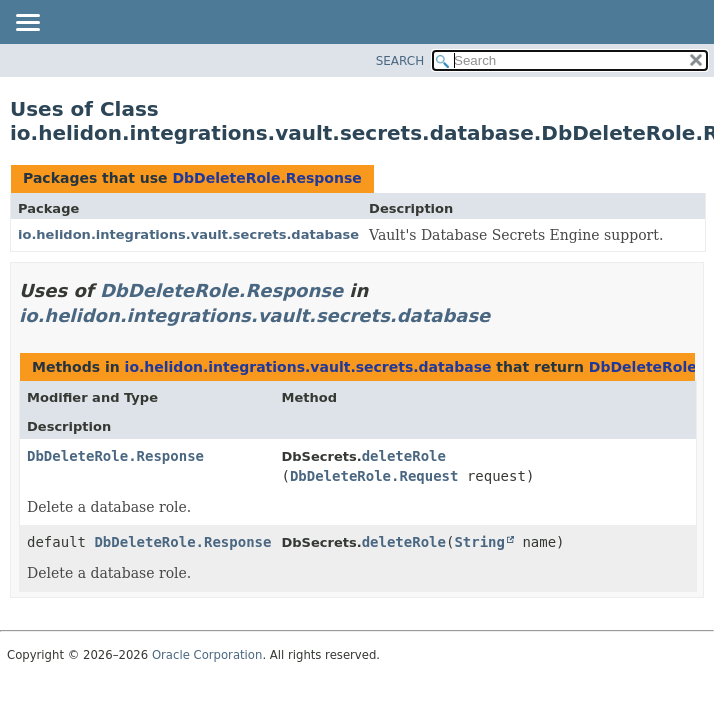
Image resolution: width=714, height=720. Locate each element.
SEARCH (400, 61)
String (479, 542)
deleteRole (404, 456)
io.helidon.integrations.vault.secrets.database (188, 234)
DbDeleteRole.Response (266, 178)
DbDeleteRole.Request (374, 476)
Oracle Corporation (207, 655)
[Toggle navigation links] (27, 24)
